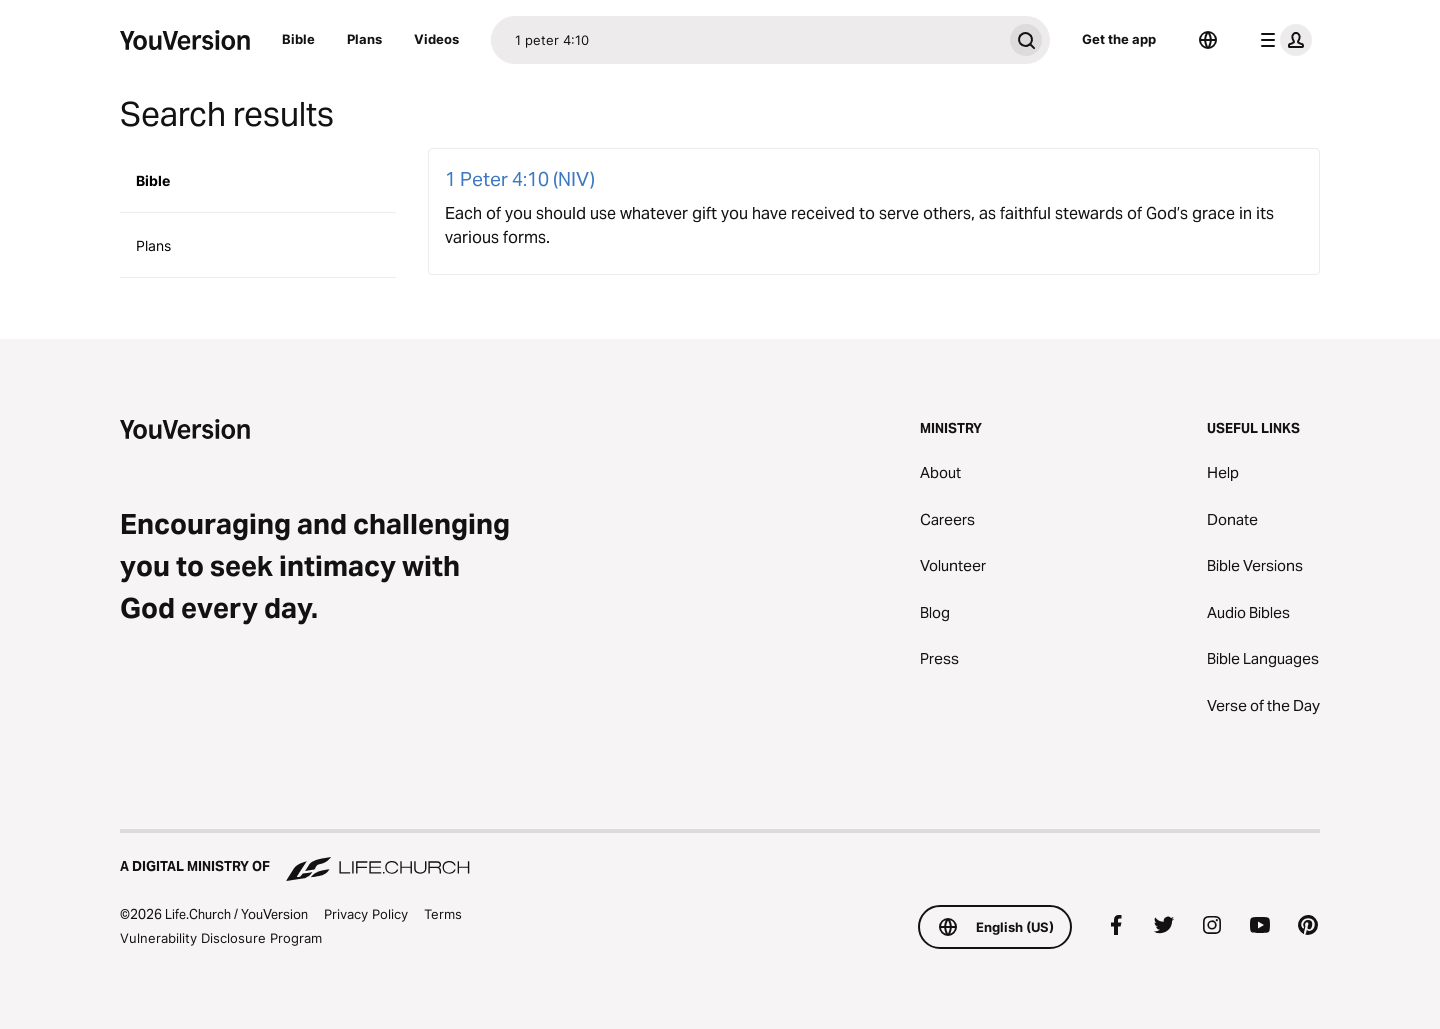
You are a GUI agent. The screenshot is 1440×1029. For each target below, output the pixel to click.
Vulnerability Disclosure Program (221, 938)
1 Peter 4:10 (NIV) (520, 179)
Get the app (1119, 39)
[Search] (746, 40)
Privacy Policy (366, 914)
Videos (436, 39)
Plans (364, 39)
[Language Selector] (1208, 40)
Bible (298, 39)
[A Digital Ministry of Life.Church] (720, 857)
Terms (443, 914)
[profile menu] (1282, 40)
